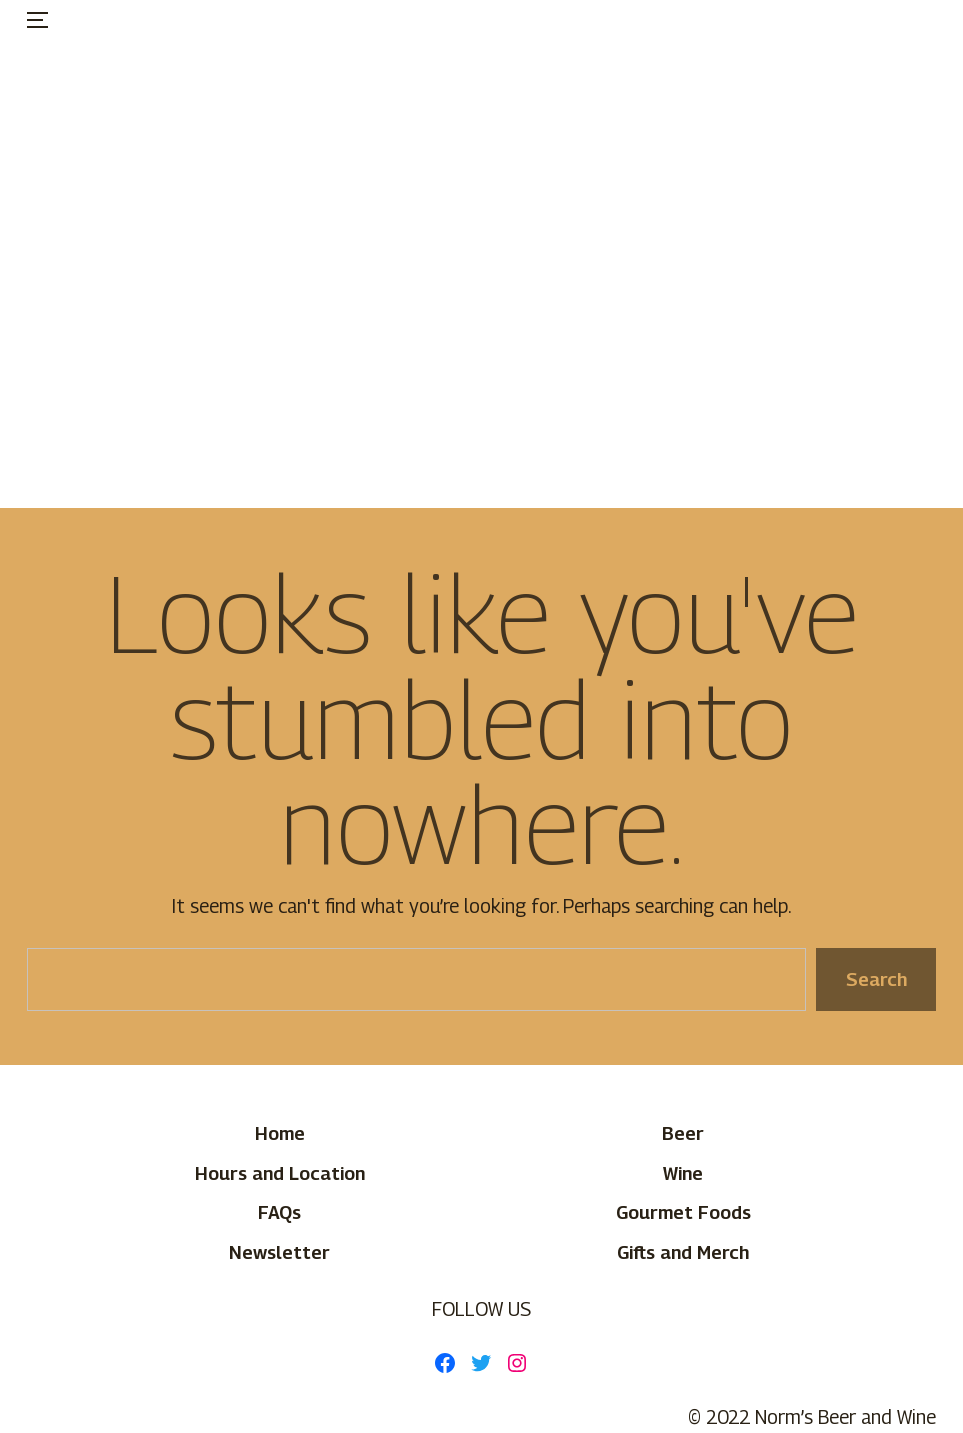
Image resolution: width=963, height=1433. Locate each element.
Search (875, 979)
